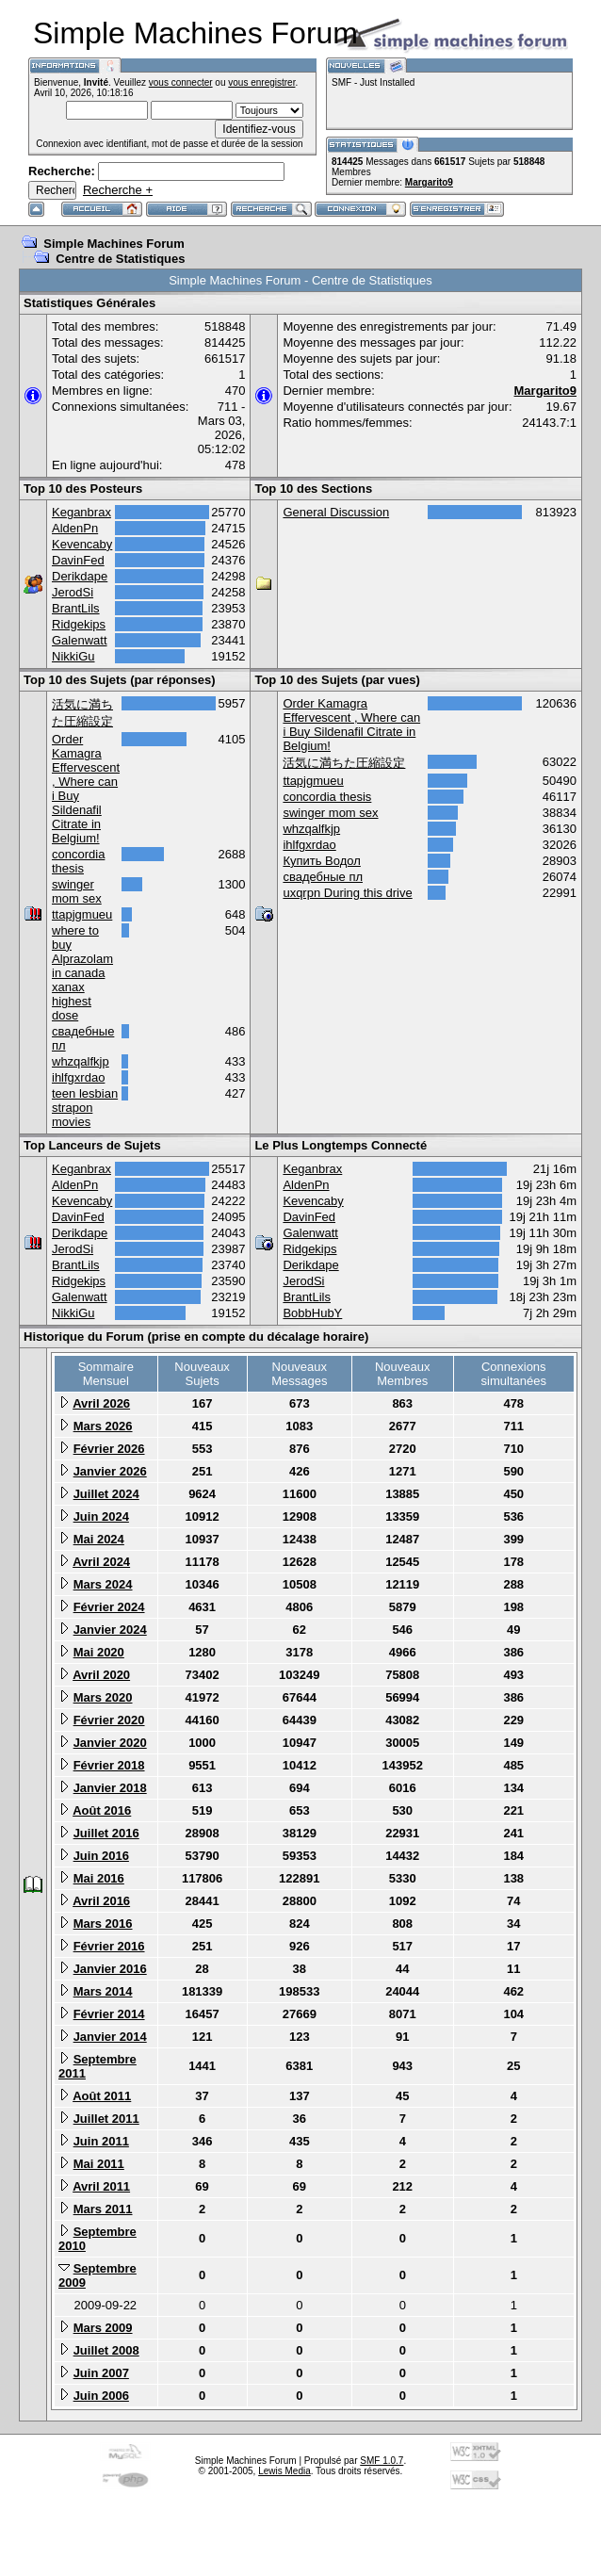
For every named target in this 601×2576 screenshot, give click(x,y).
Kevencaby (82, 544)
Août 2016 (102, 1810)
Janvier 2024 (110, 1629)
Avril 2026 (101, 1403)
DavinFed (78, 560)
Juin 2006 (101, 2396)
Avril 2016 (101, 1901)
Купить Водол (321, 861)
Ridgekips (79, 624)
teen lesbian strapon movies (85, 1107)
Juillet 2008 (106, 2350)
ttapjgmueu (82, 914)
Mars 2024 (103, 1584)
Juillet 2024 (106, 1494)
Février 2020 (109, 1720)
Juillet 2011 (106, 2118)
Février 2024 (109, 1607)
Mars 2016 (103, 1923)
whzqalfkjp (80, 1061)
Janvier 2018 (110, 1788)
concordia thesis (78, 861)
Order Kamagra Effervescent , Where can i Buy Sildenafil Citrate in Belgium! (351, 724)
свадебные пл (323, 877)
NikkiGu (73, 656)
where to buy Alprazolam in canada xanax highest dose (82, 972)
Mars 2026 (103, 1426)
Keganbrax (81, 512)
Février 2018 (109, 1765)
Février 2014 (109, 2014)
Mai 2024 (98, 1539)
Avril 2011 (101, 2186)
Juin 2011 (101, 2141)
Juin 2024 (101, 1516)
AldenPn (75, 528)
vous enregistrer (261, 82)
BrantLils (76, 608)
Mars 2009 (103, 2328)
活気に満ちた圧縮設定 (344, 763)
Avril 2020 (101, 1675)
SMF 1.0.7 (381, 2460)
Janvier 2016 (110, 1969)
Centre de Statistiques (120, 259)
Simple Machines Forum (114, 243)
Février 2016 (109, 1946)
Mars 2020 (103, 1697)
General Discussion (336, 512)
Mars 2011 (103, 2209)
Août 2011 (102, 2096)
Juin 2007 (101, 2373)
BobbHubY (312, 1313)
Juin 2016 (101, 1856)
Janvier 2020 (110, 1743)
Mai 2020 (98, 1652)
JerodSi (72, 592)
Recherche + (118, 190)
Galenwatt (79, 640)
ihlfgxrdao (78, 1077)
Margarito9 (429, 182)
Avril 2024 (101, 1562)
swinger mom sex (77, 891)
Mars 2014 (103, 1991)
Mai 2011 (98, 2164)
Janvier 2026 (110, 1471)
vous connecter (181, 82)
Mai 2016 (98, 1878)
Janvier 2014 (110, 2037)
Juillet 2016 (106, 1833)
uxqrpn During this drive (347, 893)
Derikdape (79, 576)
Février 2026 (109, 1449)
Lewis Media (284, 2471)
